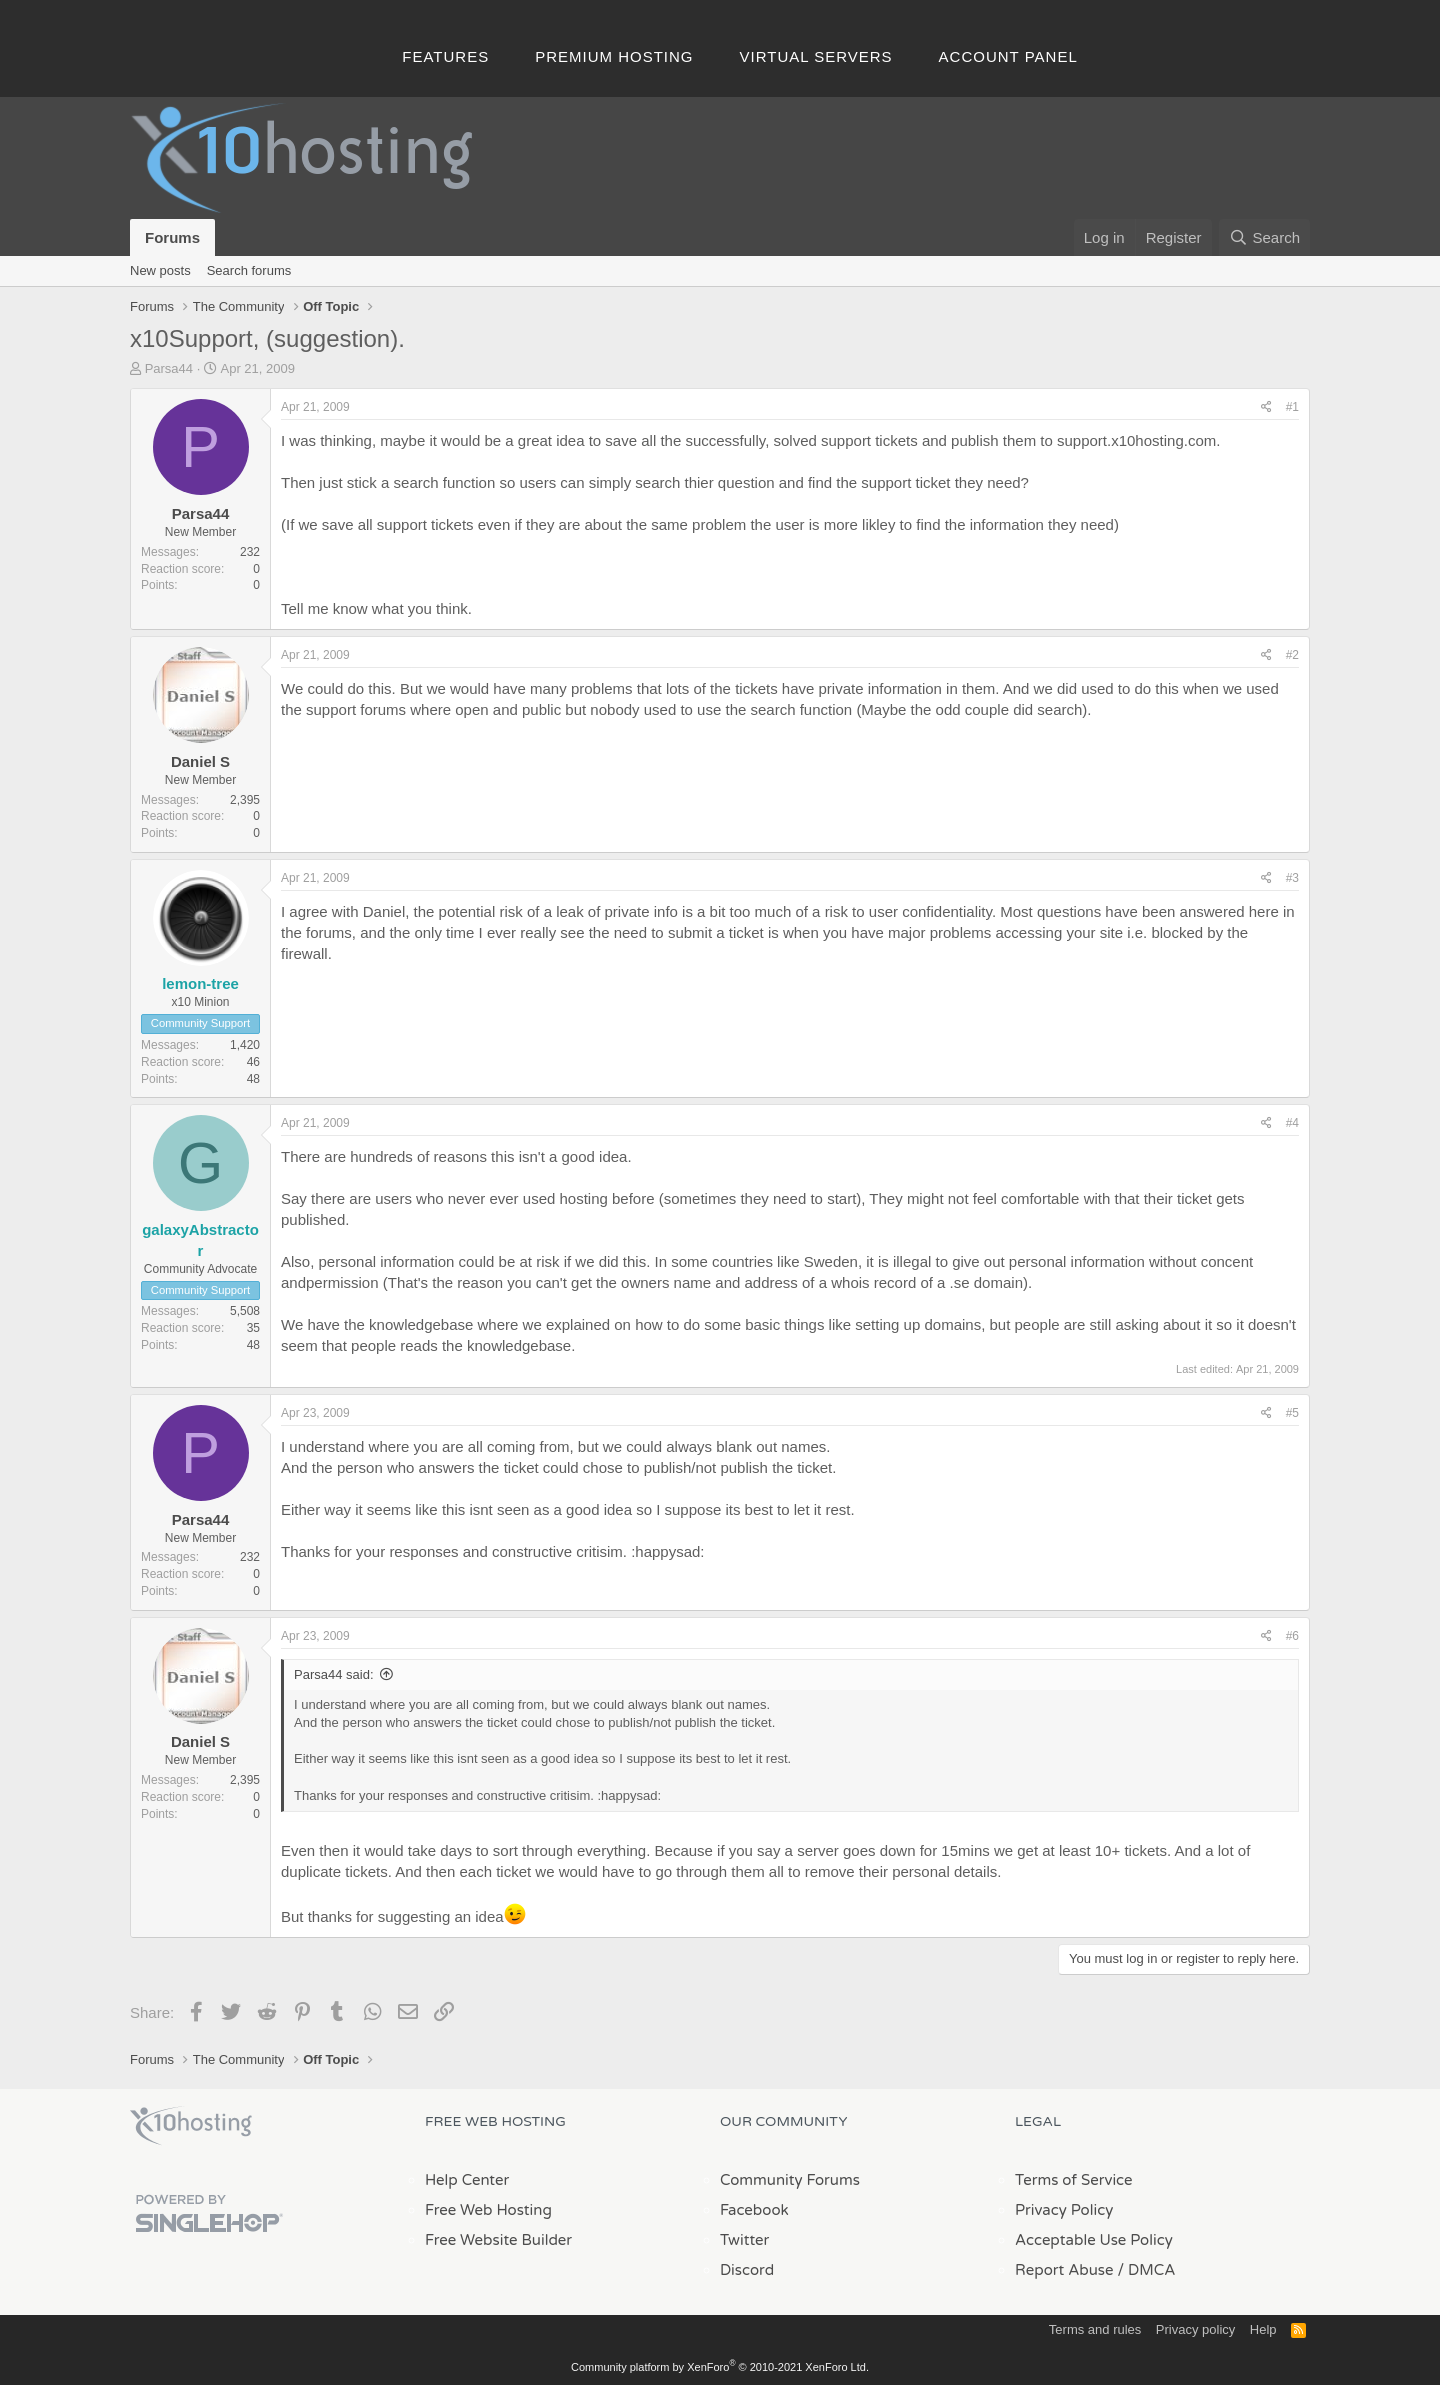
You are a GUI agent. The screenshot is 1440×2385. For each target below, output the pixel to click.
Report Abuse (1064, 2270)
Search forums (249, 270)
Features (445, 56)
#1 (1292, 407)
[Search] (1264, 237)
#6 (1292, 1636)
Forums (172, 237)
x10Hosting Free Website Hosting (191, 2126)
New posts (160, 270)
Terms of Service (1074, 2180)
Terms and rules (1095, 2329)
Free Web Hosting (488, 2210)
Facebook (754, 2210)
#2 (1292, 655)
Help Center (467, 2180)
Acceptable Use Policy (1094, 2240)
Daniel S (200, 761)
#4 (1292, 1123)
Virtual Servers (816, 56)
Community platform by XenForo (720, 2367)
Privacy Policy (1064, 2210)
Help (1263, 2329)
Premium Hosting (614, 56)
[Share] (1266, 407)
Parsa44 (169, 368)
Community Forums (790, 2180)
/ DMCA (1146, 2270)
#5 (1292, 1413)
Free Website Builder (498, 2240)
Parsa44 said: (334, 1674)
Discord (747, 2270)
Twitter (744, 2240)
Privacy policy (1195, 2329)
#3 (1292, 878)
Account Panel (1008, 56)
